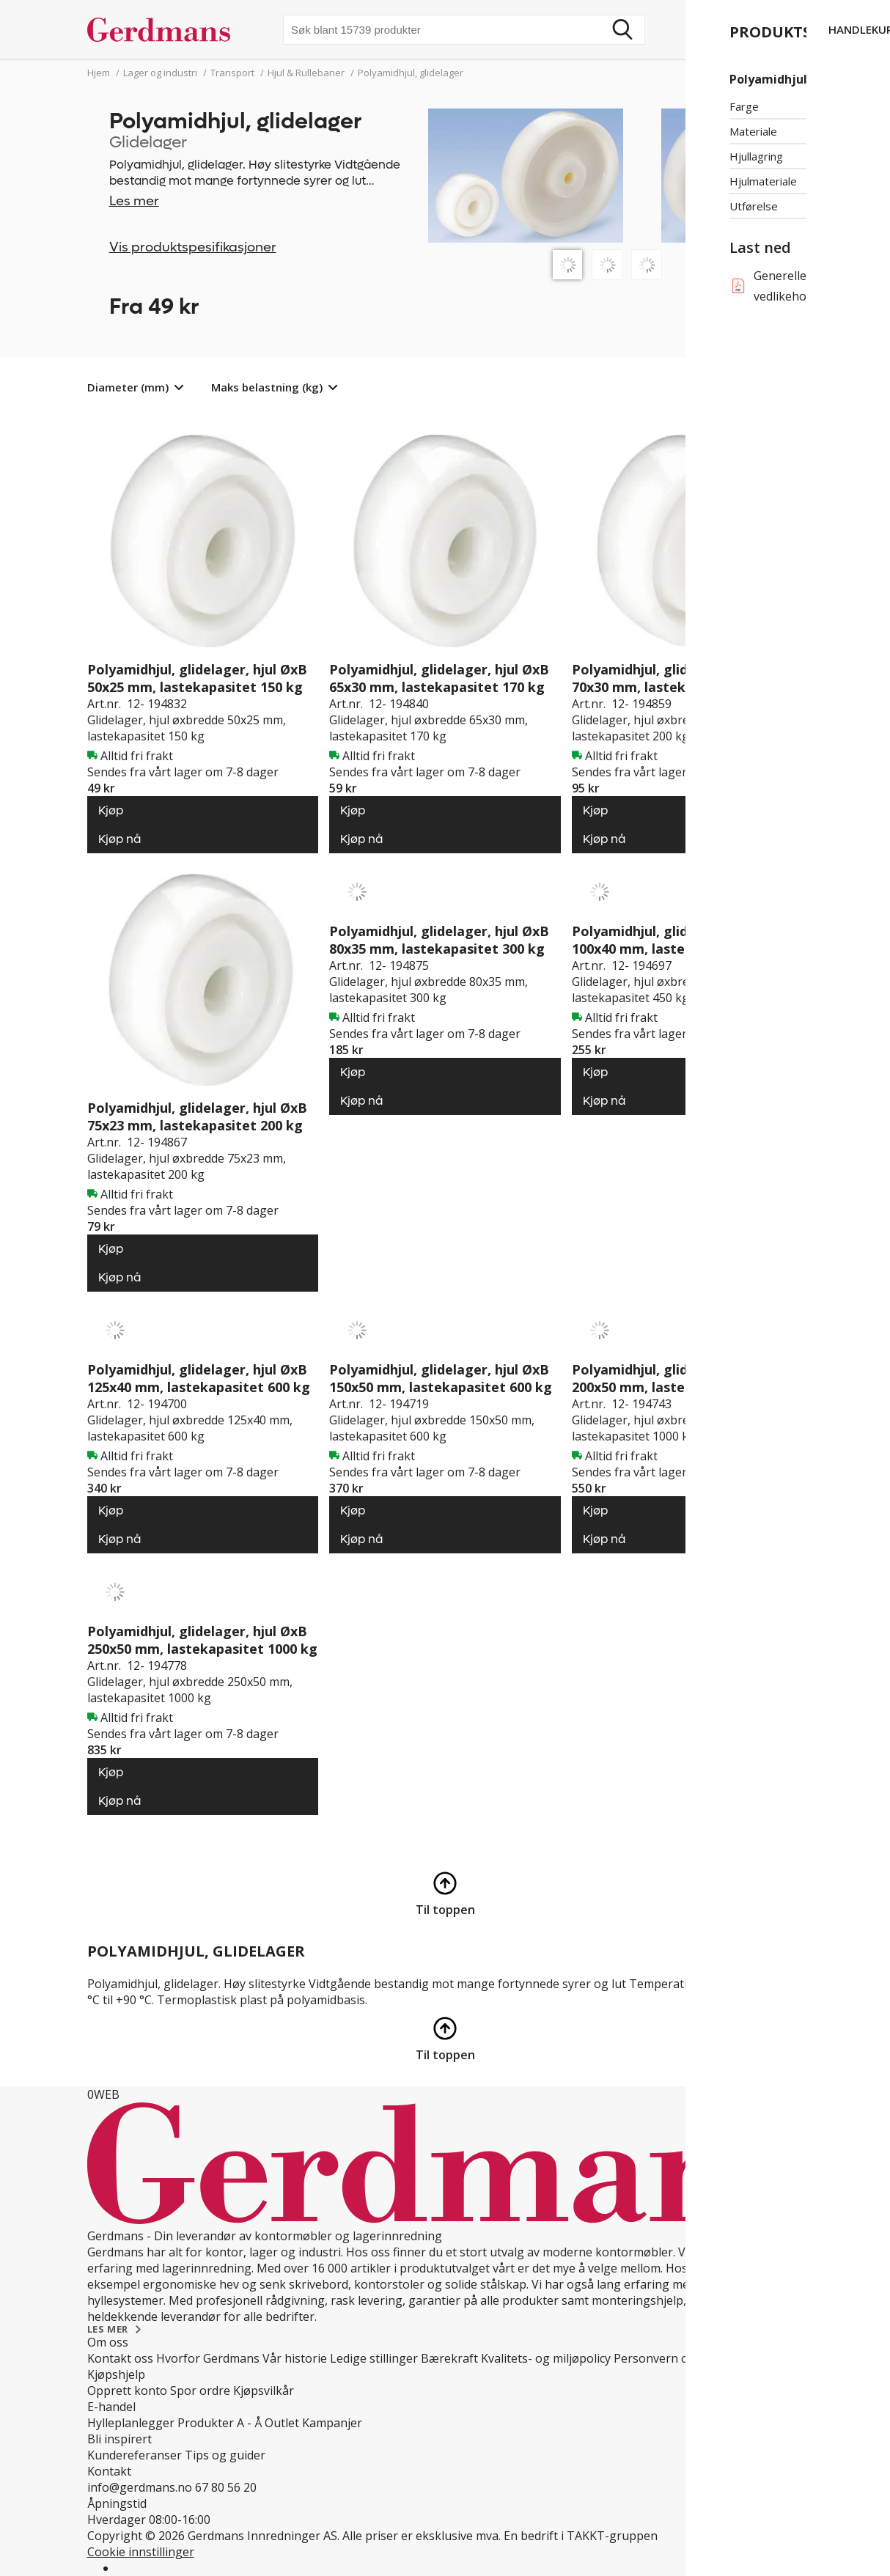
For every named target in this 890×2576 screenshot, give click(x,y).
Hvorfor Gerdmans (208, 2358)
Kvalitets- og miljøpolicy (546, 2358)
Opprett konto (127, 2390)
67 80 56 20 (226, 2487)
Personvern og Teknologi (684, 2358)
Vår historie (294, 2358)
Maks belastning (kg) (267, 387)
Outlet (282, 2423)
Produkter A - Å (219, 2423)
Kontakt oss (120, 2358)
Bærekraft (449, 2358)
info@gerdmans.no (139, 2487)
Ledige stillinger (374, 2358)
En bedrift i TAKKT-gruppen (581, 2536)
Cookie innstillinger (140, 2552)
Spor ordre (200, 2390)
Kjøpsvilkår (263, 2390)
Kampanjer (332, 2423)
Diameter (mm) (128, 387)
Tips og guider (225, 2455)
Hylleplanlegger (130, 2423)
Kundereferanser (134, 2455)
